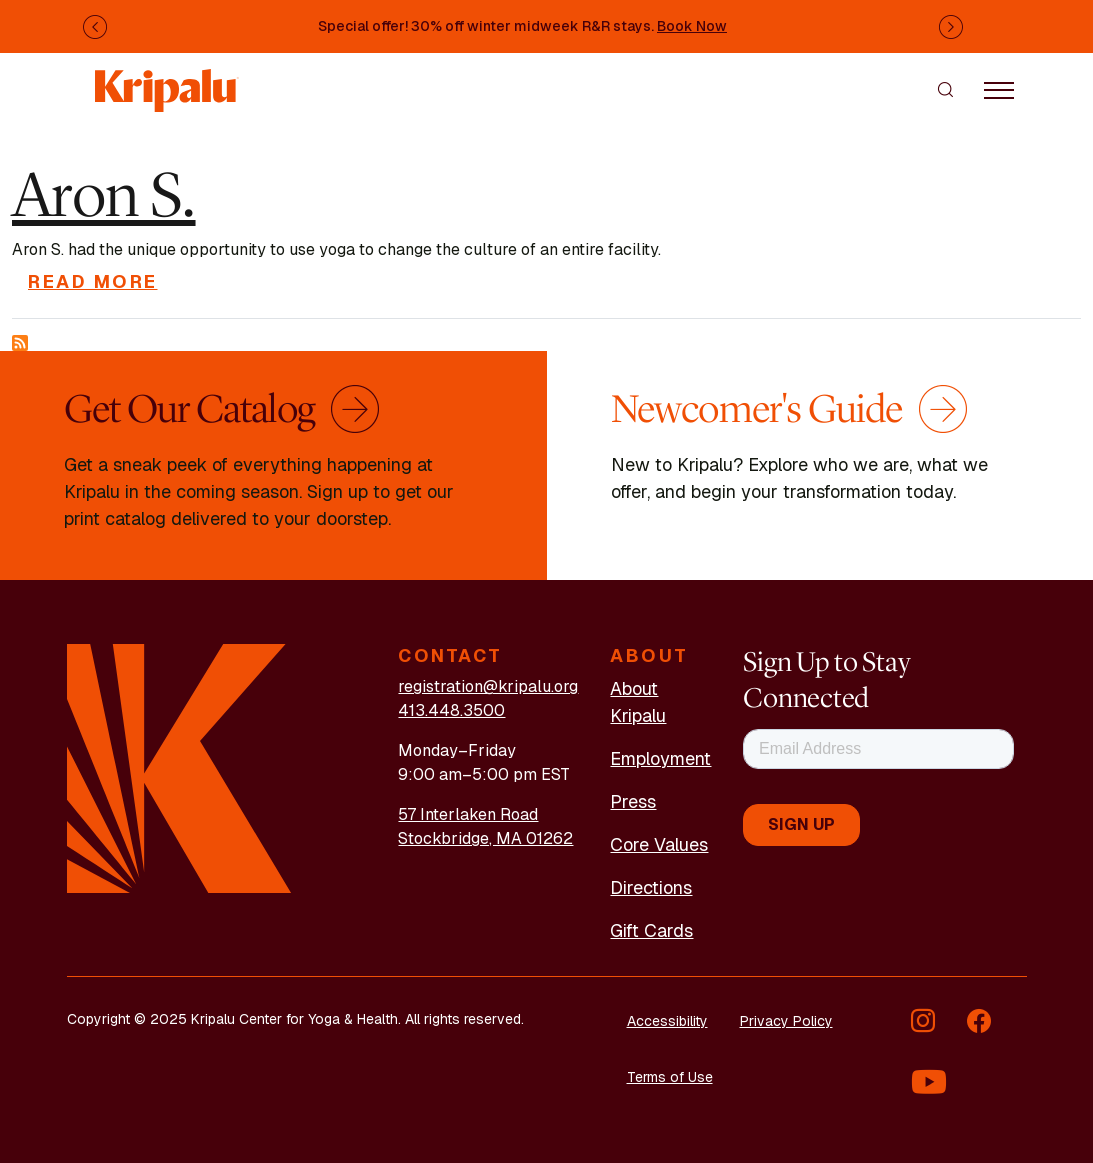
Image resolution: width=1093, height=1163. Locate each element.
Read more (93, 281)
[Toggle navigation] (999, 89)
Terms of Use (670, 1077)
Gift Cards (651, 930)
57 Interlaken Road (468, 814)
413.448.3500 (451, 710)
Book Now (692, 26)
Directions (651, 887)
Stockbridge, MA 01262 (485, 838)
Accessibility (667, 1021)
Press (633, 801)
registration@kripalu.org (488, 686)
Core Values (659, 844)
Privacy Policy (786, 1021)
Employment (660, 758)
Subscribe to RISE (20, 343)
